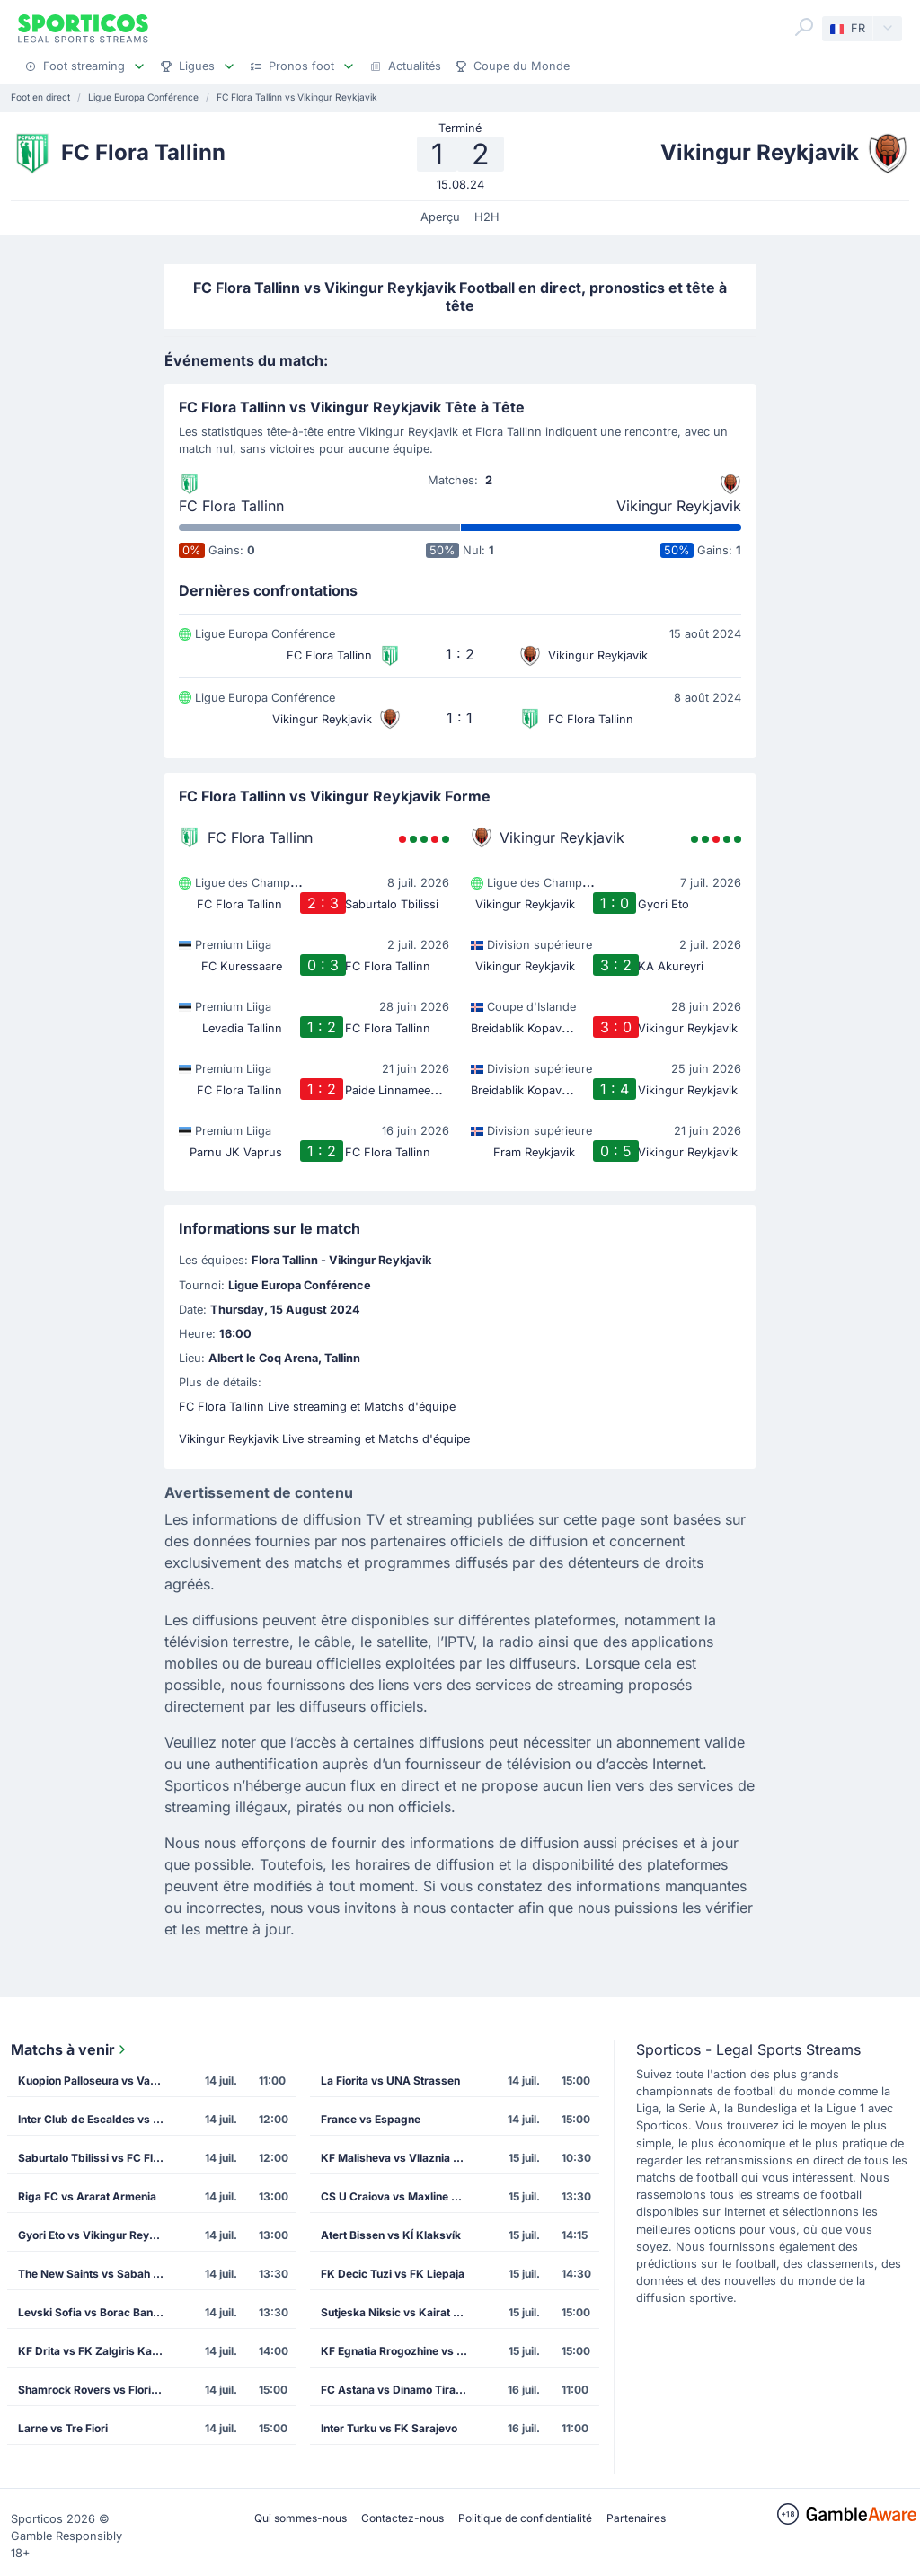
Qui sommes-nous (300, 2518)
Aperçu (440, 217)
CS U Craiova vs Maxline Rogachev (399, 2196)
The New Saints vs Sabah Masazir (96, 2273)
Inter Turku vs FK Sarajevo (389, 2428)
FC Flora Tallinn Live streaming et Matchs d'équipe (317, 1406)
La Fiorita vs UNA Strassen (390, 2080)
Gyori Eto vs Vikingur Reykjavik (96, 2235)
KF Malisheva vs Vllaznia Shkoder (399, 2157)
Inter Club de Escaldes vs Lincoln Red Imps (96, 2119)
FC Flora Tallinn (231, 506)
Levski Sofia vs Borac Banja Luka (96, 2312)
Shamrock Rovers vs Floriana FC (96, 2389)
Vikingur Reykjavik (678, 506)
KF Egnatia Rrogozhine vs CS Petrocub (399, 2351)
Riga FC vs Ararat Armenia (87, 2196)
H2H (487, 217)
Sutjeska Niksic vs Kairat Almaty (399, 2312)
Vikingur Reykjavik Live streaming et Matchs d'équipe (324, 1439)
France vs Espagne (370, 2119)
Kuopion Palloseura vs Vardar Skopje (96, 2080)
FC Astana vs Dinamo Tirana (394, 2389)
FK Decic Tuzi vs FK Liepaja (392, 2273)
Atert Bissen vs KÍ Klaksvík (391, 2235)
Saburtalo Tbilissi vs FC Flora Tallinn (96, 2157)
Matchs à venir (70, 2049)
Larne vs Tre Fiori (63, 2428)
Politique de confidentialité (525, 2518)
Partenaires (636, 2518)
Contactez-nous (402, 2518)
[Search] (804, 27)
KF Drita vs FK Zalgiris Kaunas (96, 2351)
